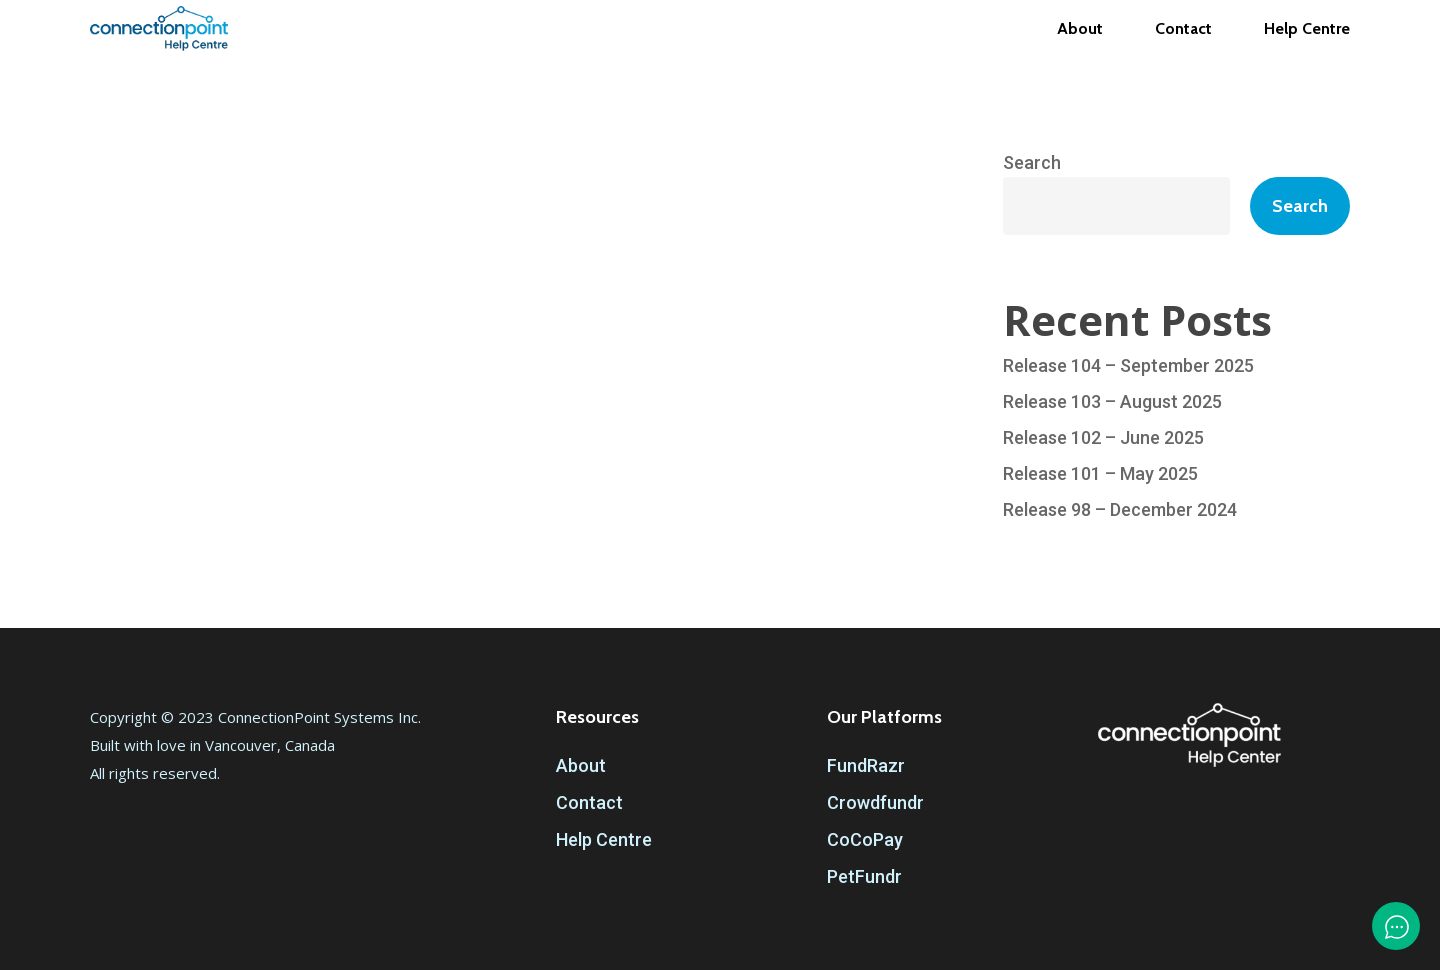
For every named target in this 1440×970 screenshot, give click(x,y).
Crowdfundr (875, 802)
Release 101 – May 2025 (1100, 473)
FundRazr (866, 765)
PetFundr (864, 876)
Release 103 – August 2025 (1112, 401)
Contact (589, 802)
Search (1032, 162)
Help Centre (604, 839)
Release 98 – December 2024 (1120, 509)
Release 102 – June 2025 (1103, 437)
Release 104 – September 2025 (1128, 365)
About (581, 765)
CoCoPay (865, 839)
